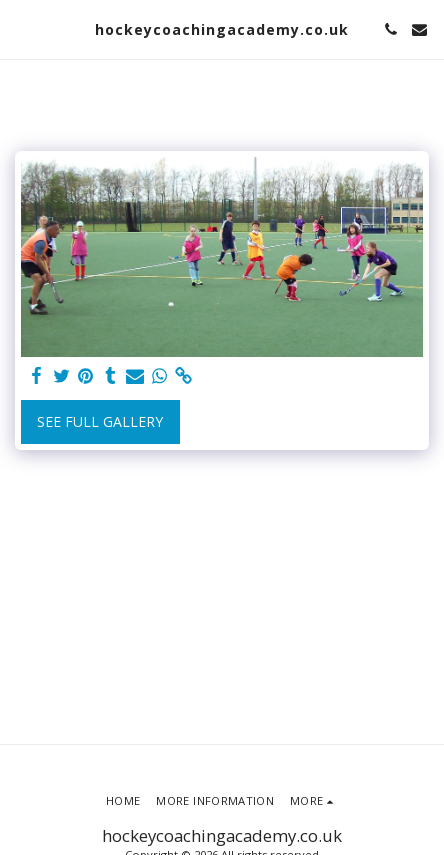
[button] (22, 28)
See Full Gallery (100, 421)
